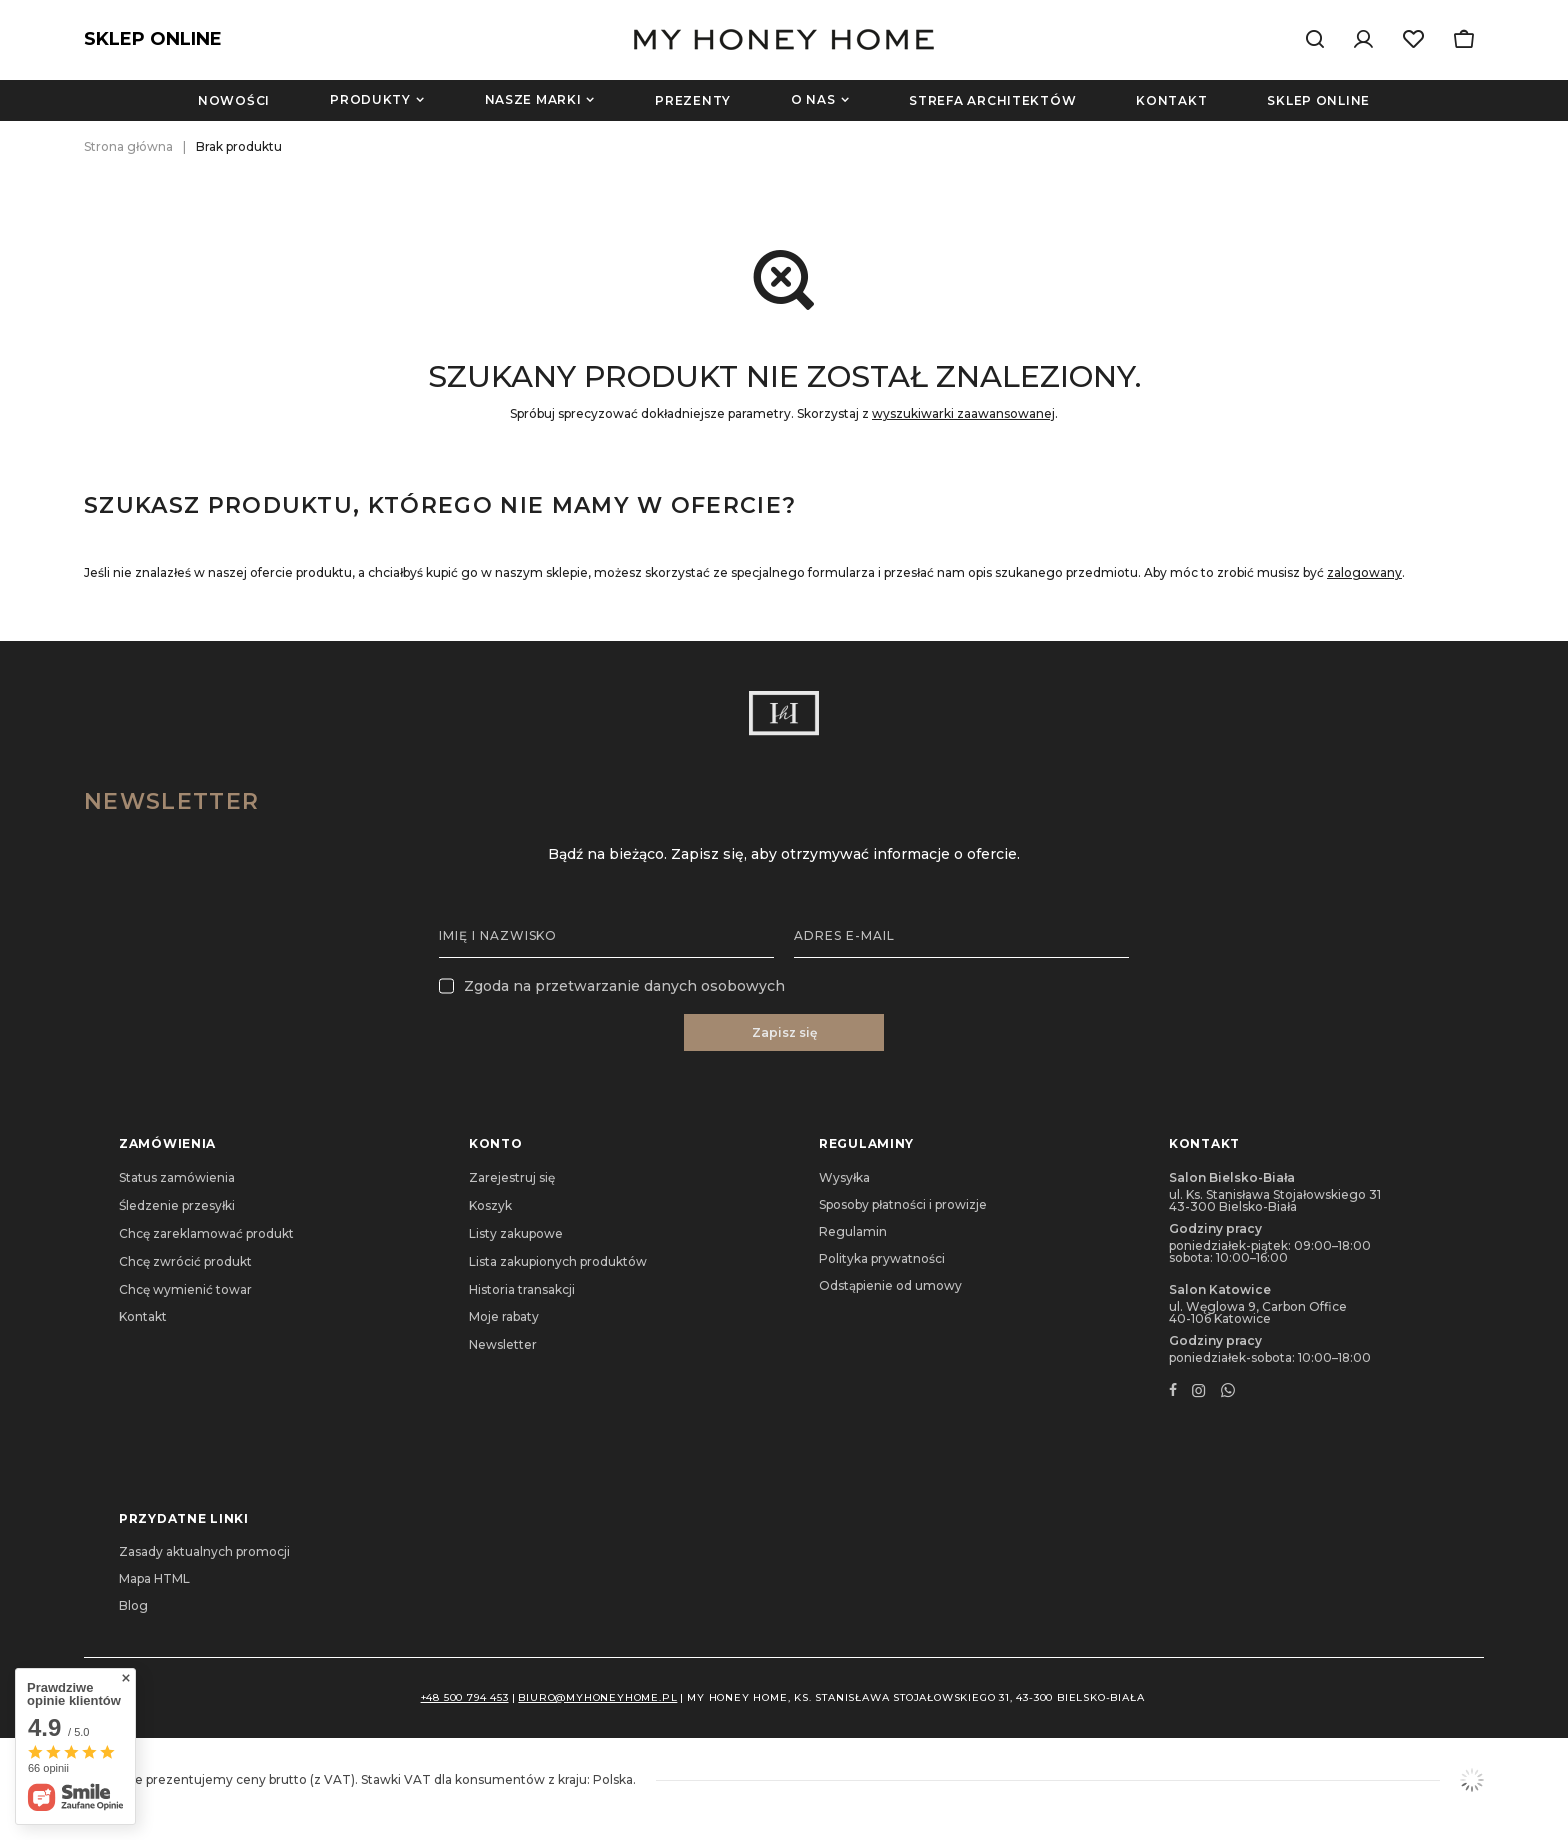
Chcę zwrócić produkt (185, 1262)
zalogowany (1364, 572)
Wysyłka (844, 1178)
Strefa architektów (992, 100)
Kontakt (1171, 100)
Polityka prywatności (882, 1259)
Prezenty (693, 100)
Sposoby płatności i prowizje (903, 1205)
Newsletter (171, 801)
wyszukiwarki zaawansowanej (963, 413)
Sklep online (1318, 100)
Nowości (234, 100)
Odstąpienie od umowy (890, 1286)
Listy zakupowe (516, 1234)
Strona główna (128, 146)
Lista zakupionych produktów (558, 1262)
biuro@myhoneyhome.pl (597, 1697)
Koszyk (490, 1206)
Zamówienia (167, 1143)
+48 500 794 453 (465, 1697)
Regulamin (853, 1232)
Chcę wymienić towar (185, 1290)
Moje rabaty (504, 1317)
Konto (496, 1143)
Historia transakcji (522, 1290)
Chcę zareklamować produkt (206, 1234)
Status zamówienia (177, 1178)
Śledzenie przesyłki (177, 1206)
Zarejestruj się (512, 1178)
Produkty (370, 99)
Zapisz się (784, 1032)
